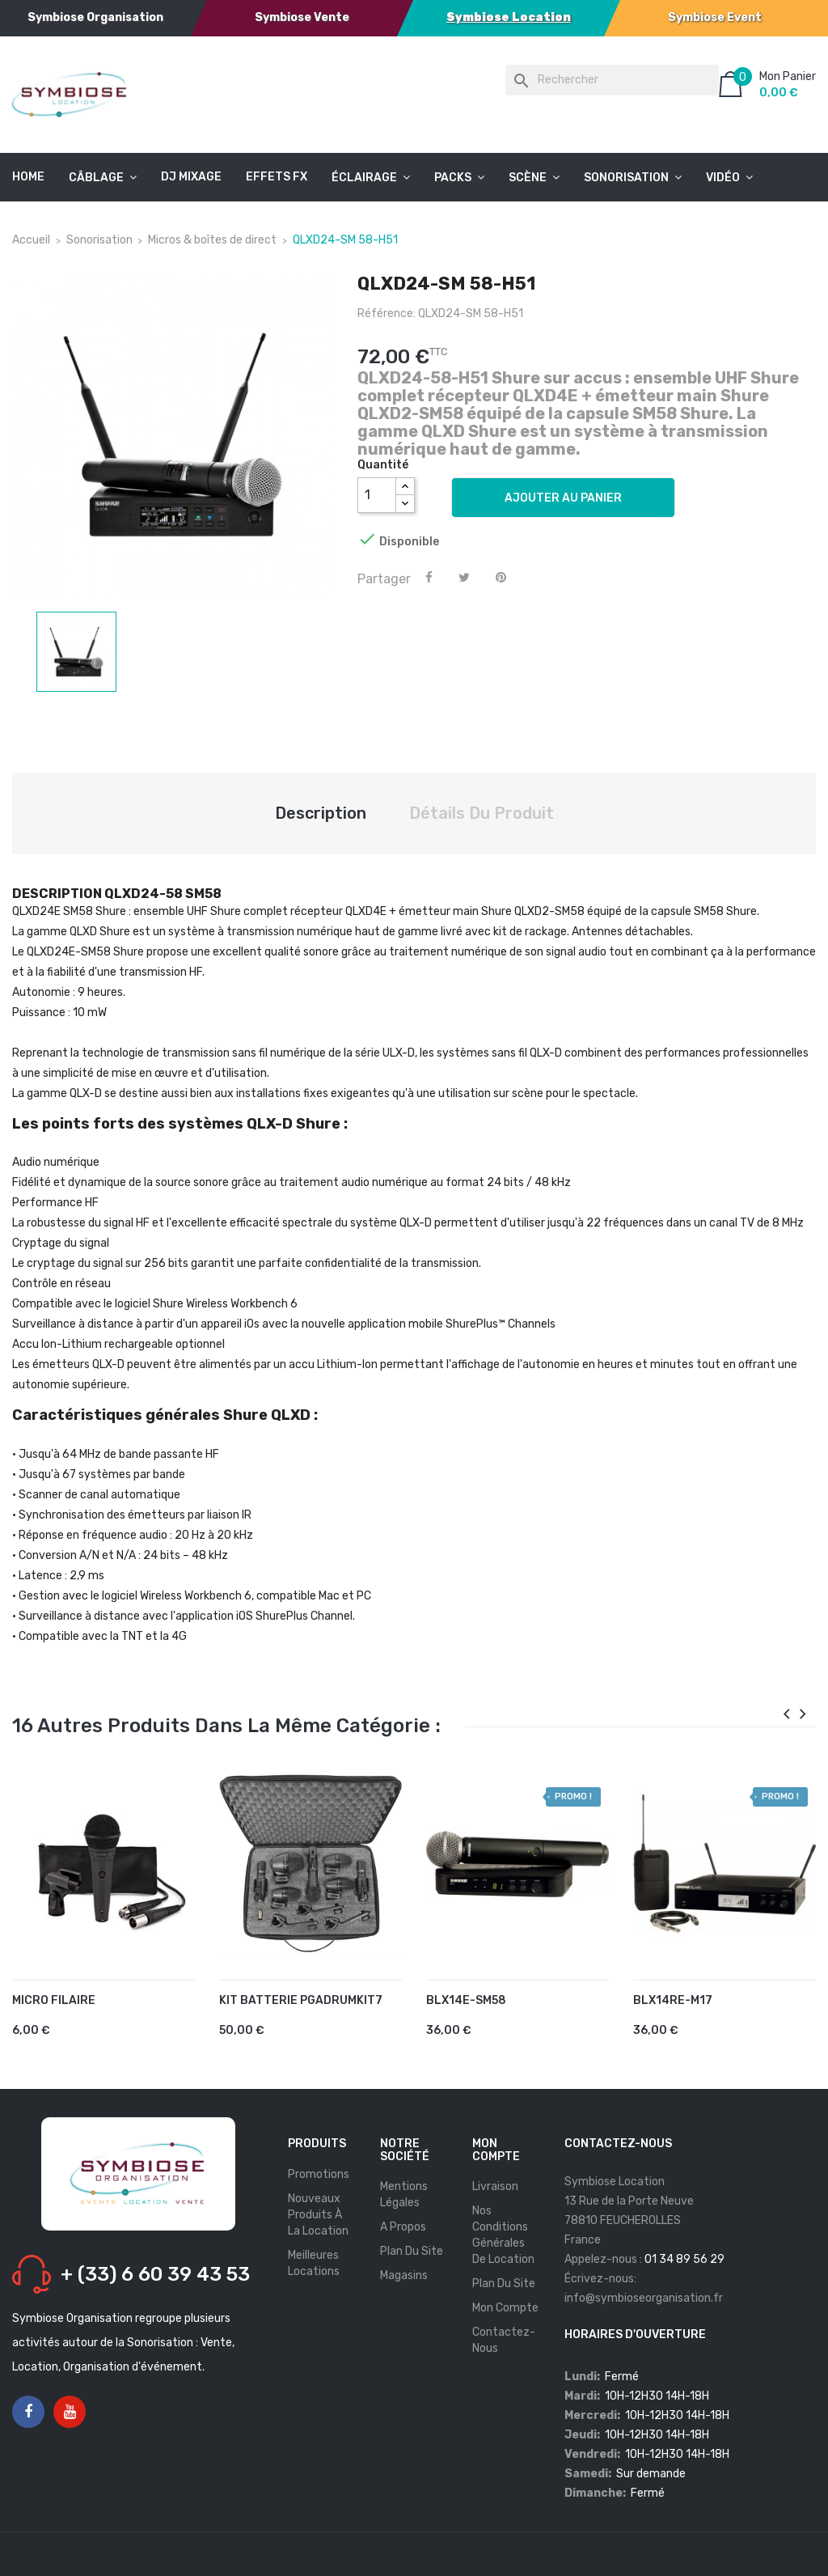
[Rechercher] (612, 80)
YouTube (70, 2412)
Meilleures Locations (314, 2263)
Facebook (28, 2412)
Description (320, 813)
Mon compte (505, 2308)
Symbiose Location (508, 17)
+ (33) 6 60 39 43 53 (155, 2274)
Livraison (495, 2186)
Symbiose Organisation (95, 17)
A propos (403, 2227)
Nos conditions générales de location (503, 2235)
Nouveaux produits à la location (318, 2215)
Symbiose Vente (302, 17)
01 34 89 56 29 (684, 2259)
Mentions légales (404, 2195)
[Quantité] (376, 495)
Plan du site (411, 2251)
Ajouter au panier (563, 498)
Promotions (318, 2174)
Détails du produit (481, 813)
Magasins (404, 2275)
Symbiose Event (715, 17)
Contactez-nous (503, 2340)
